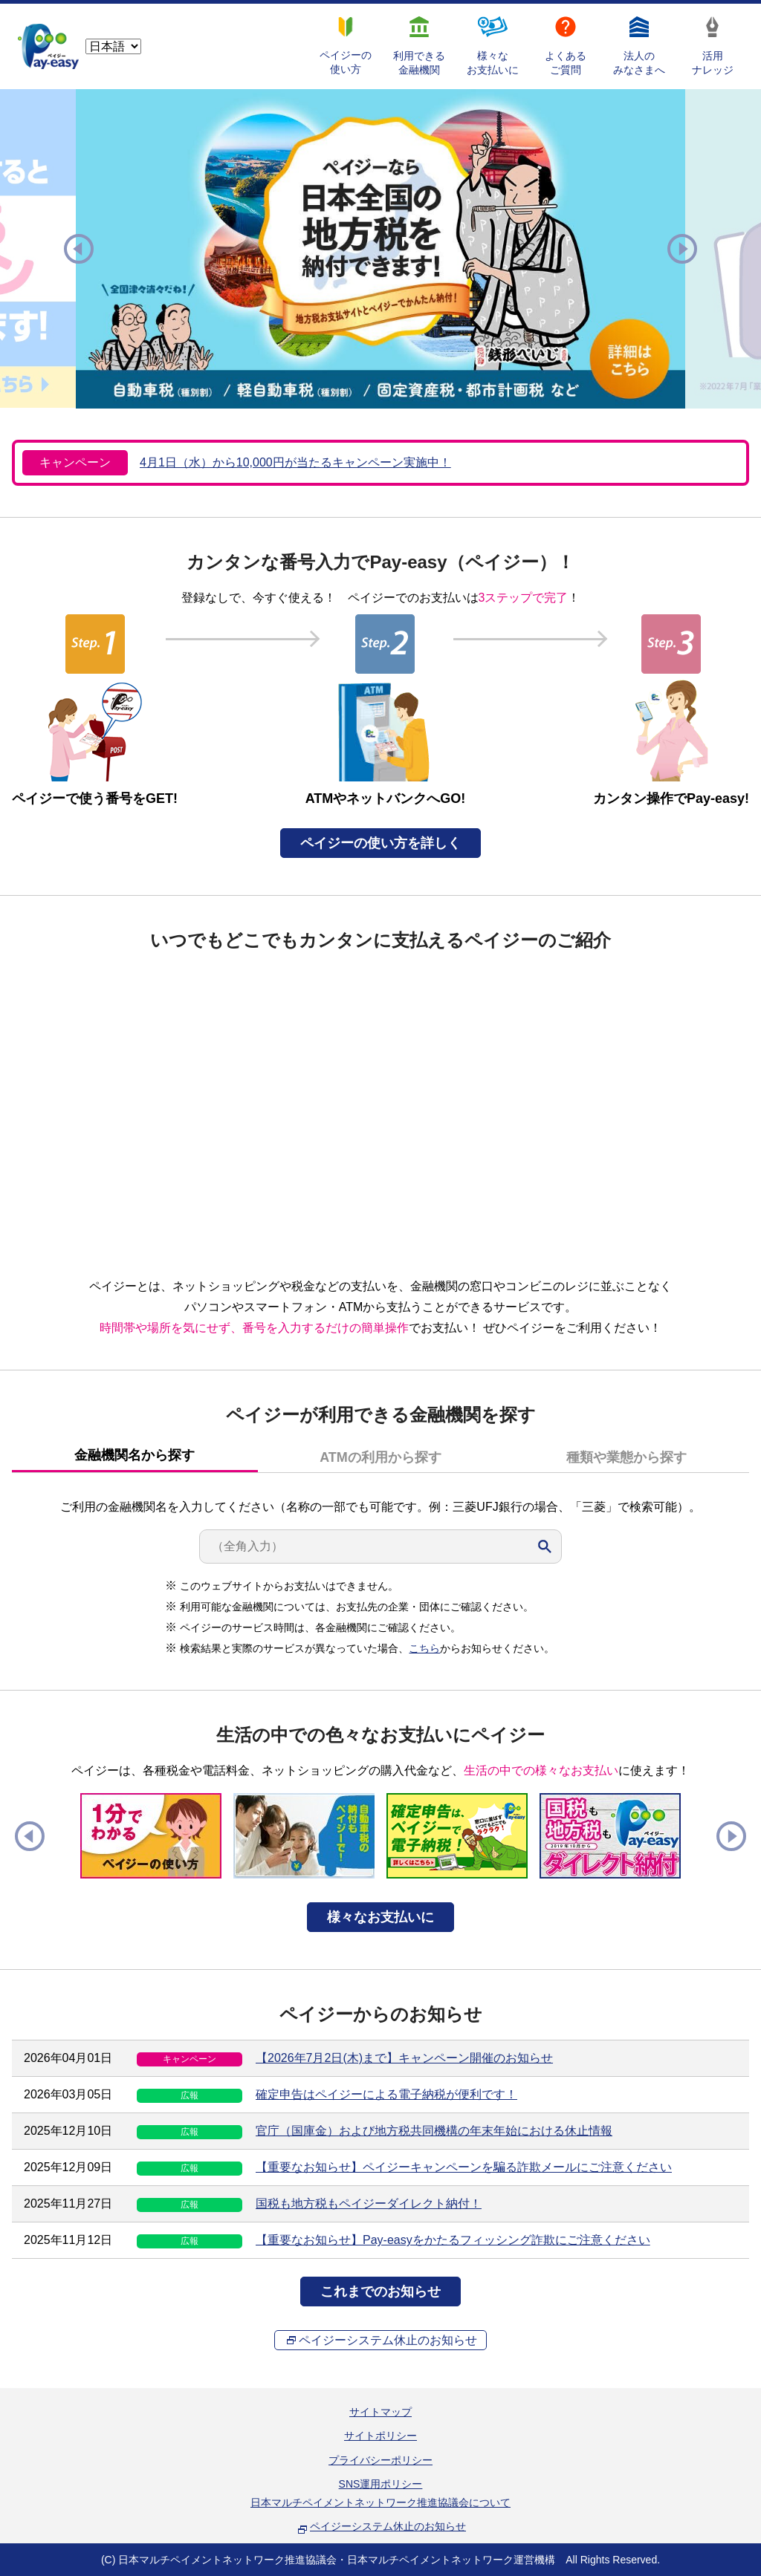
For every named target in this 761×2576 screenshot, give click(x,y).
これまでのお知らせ (380, 2291)
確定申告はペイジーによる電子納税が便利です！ (386, 2094)
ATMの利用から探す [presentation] (380, 1457)
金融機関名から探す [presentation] (134, 1455)
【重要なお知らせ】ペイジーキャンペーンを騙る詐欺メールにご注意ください (464, 2167)
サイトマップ (380, 2412)
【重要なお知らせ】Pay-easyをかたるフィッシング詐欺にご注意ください (453, 2240)
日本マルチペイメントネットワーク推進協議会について (380, 2502)
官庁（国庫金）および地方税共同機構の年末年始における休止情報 (434, 2130)
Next (682, 249)
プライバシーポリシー (380, 2460)
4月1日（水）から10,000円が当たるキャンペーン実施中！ (295, 462)
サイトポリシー (380, 2436)
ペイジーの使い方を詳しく (380, 843)
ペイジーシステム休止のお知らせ (388, 2340)
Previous (79, 249)
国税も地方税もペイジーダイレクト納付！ (369, 2203)
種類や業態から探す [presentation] (626, 1457)
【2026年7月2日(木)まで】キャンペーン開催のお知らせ (404, 2058)
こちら (424, 1648)
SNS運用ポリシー (381, 2484)
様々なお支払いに (380, 1917)
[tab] (135, 1456)
